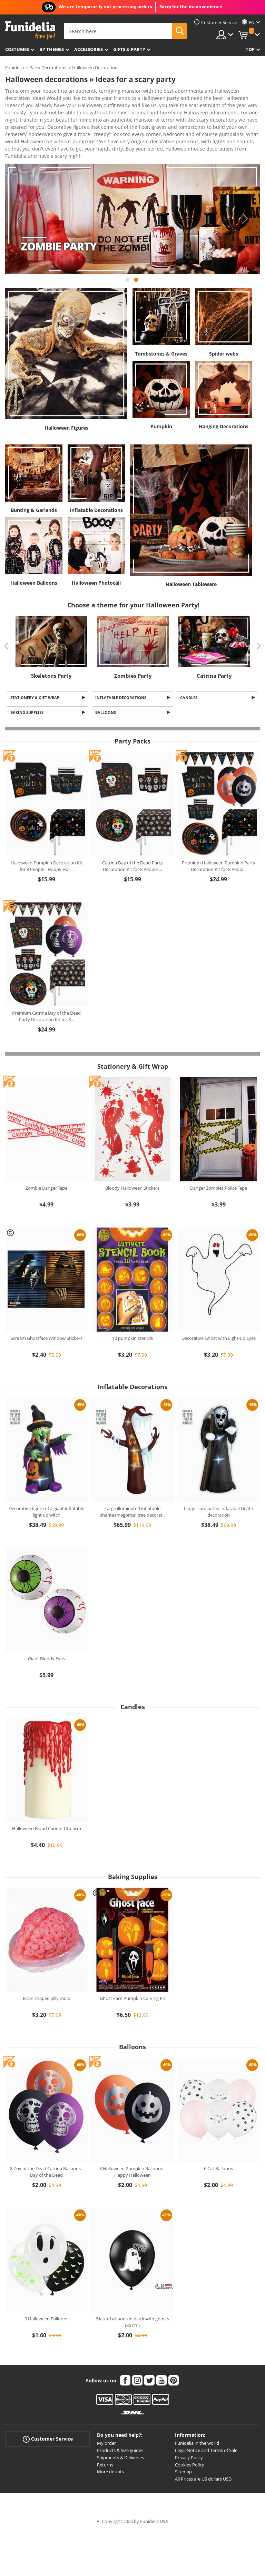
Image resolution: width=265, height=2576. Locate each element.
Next (244, 192)
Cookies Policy (189, 2440)
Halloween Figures (66, 401)
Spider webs (223, 327)
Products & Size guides (120, 2426)
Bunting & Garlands (34, 483)
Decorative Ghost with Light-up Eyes (218, 1314)
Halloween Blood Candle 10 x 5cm (46, 1804)
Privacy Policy (189, 2433)
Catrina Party (214, 649)
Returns (105, 2440)
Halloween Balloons (33, 556)
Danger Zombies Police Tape (218, 1163)
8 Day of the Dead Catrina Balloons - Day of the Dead (46, 2147)
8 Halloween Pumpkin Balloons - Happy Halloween (132, 2147)
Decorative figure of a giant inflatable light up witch (46, 1487)
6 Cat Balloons (218, 2144)
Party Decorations (47, 67)
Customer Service (48, 2414)
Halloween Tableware (191, 557)
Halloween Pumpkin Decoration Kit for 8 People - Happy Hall (46, 841)
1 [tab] (127, 256)
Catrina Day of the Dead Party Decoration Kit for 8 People (132, 841)
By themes (51, 49)
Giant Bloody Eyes (46, 1634)
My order (106, 2418)
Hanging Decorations (223, 400)
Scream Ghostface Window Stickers (46, 1314)
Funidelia (14, 67)
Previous (21, 192)
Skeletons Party (51, 649)
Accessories (88, 49)
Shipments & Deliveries (120, 2433)
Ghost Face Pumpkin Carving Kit (132, 1974)
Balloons (106, 687)
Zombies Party (133, 649)
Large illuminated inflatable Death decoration (218, 1487)
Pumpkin (161, 400)
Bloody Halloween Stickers (132, 1163)
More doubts (110, 2447)
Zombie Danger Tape (46, 1163)
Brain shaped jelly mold (46, 1974)
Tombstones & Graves (161, 327)
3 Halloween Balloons (46, 2294)
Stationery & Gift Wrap (35, 671)
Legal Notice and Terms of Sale (206, 2426)
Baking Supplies (28, 687)
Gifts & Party (129, 49)
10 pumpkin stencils (132, 1314)
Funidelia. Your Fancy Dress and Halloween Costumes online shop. (30, 30)
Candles (189, 671)
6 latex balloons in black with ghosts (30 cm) (132, 2297)
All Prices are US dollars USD (203, 2454)
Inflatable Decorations (96, 483)
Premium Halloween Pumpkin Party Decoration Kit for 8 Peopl (218, 841)
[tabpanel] (132, 192)
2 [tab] (135, 256)
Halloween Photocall (96, 556)
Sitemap (183, 2447)
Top (250, 49)
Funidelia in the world (197, 2418)
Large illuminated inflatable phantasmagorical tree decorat (132, 1487)
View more (24, 129)
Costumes (17, 49)
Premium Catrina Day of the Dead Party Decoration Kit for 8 (46, 991)
